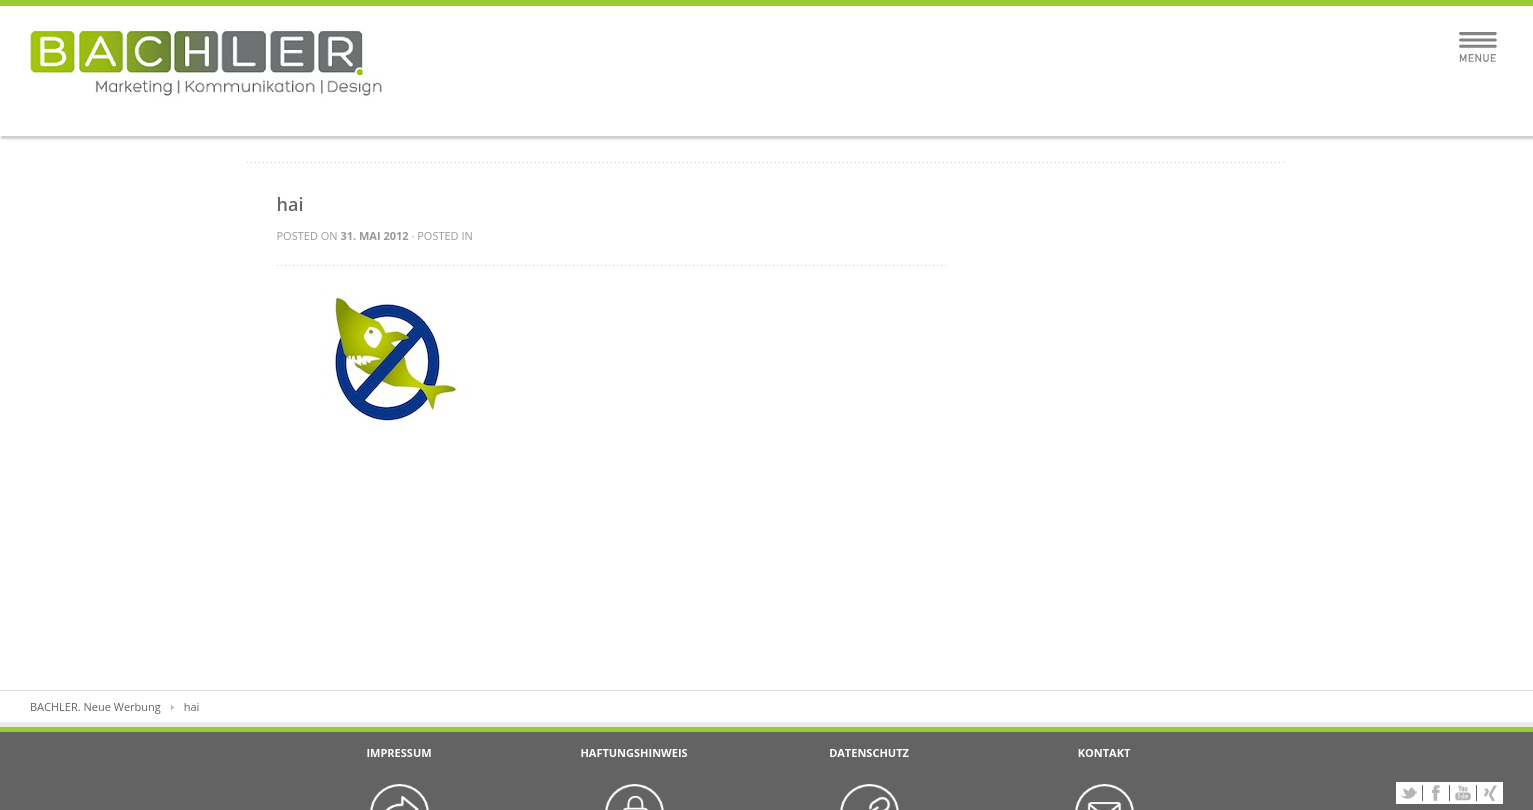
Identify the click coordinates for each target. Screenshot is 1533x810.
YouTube (1463, 793)
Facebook (1436, 793)
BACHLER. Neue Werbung (95, 706)
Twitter (1409, 793)
